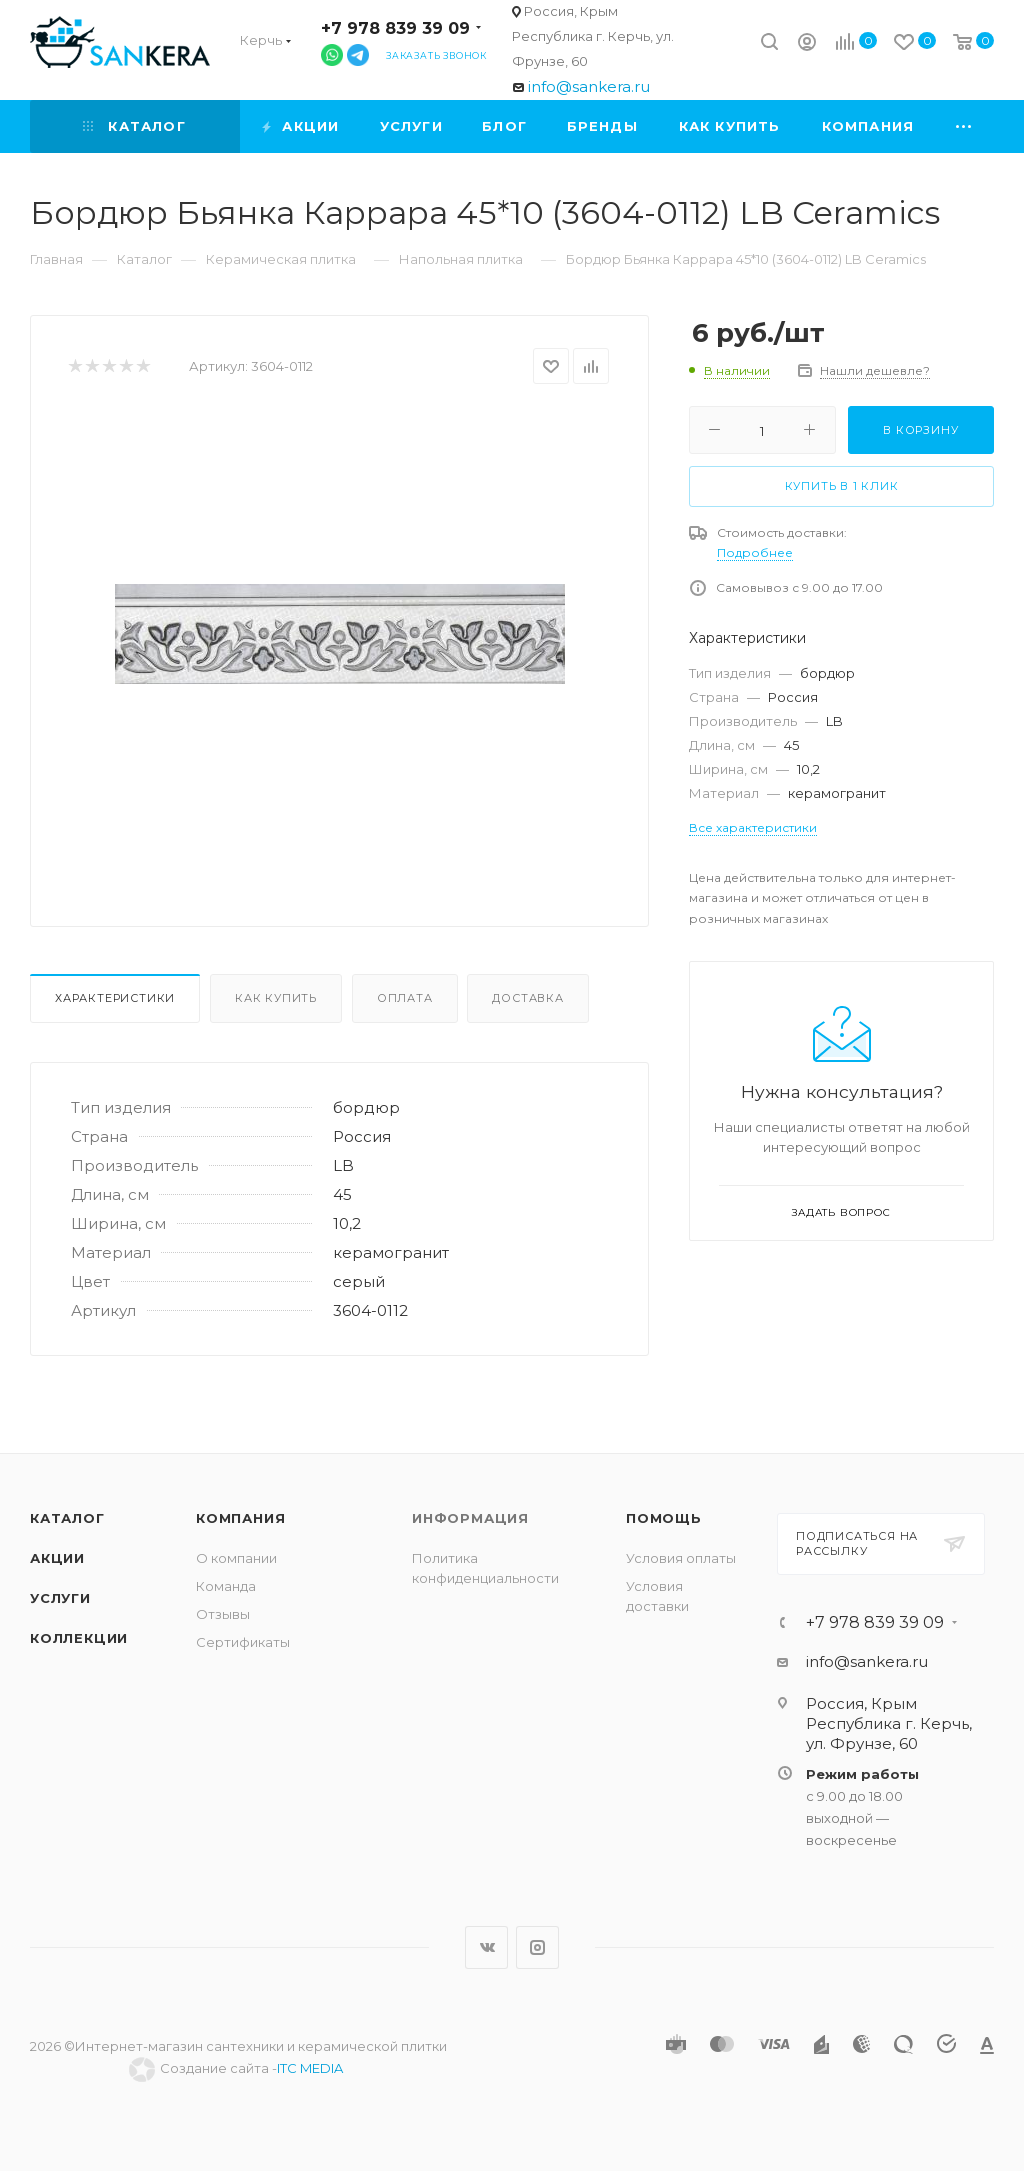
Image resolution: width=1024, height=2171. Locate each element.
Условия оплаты (681, 1558)
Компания (240, 1518)
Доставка (527, 998)
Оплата (405, 998)
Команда (226, 1586)
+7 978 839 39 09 (395, 28)
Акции (57, 1558)
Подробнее (755, 552)
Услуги (60, 1598)
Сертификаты (243, 1642)
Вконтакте (486, 1947)
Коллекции (79, 1638)
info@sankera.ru (589, 86)
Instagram (537, 1947)
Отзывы (223, 1614)
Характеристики (115, 998)
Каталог (67, 1518)
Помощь (664, 1518)
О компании (236, 1558)
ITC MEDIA (310, 2068)
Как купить (276, 998)
